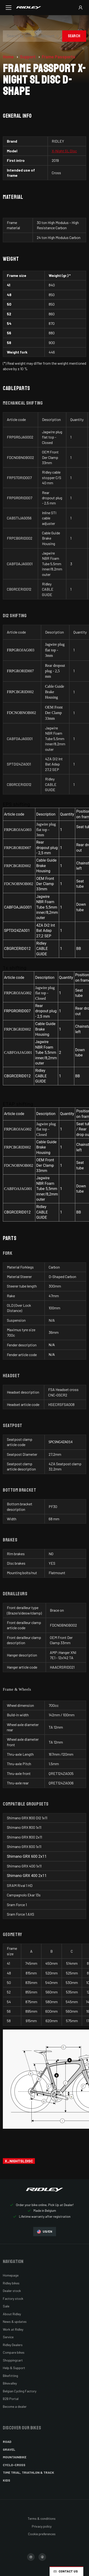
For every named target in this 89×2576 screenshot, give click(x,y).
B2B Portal (11, 2399)
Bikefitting (10, 2376)
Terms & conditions (42, 2518)
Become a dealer (15, 2406)
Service (8, 2337)
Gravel (9, 2449)
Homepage (11, 2275)
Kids (6, 2480)
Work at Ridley (13, 2329)
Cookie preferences (42, 2534)
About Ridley (12, 2314)
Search (74, 35)
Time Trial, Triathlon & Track (28, 2472)
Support (28, 56)
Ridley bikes (11, 2283)
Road (7, 2442)
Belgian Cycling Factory (19, 2391)
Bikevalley (10, 2383)
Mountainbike (14, 2457)
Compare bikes (13, 2352)
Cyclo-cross (14, 2465)
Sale (6, 2306)
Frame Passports (58, 56)
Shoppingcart (13, 2360)
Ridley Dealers (13, 2345)
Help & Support (14, 2368)
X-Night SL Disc (64, 151)
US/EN (44, 2232)
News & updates (15, 2321)
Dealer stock (12, 2291)
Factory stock (13, 2298)
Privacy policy (42, 2526)
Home (9, 56)
